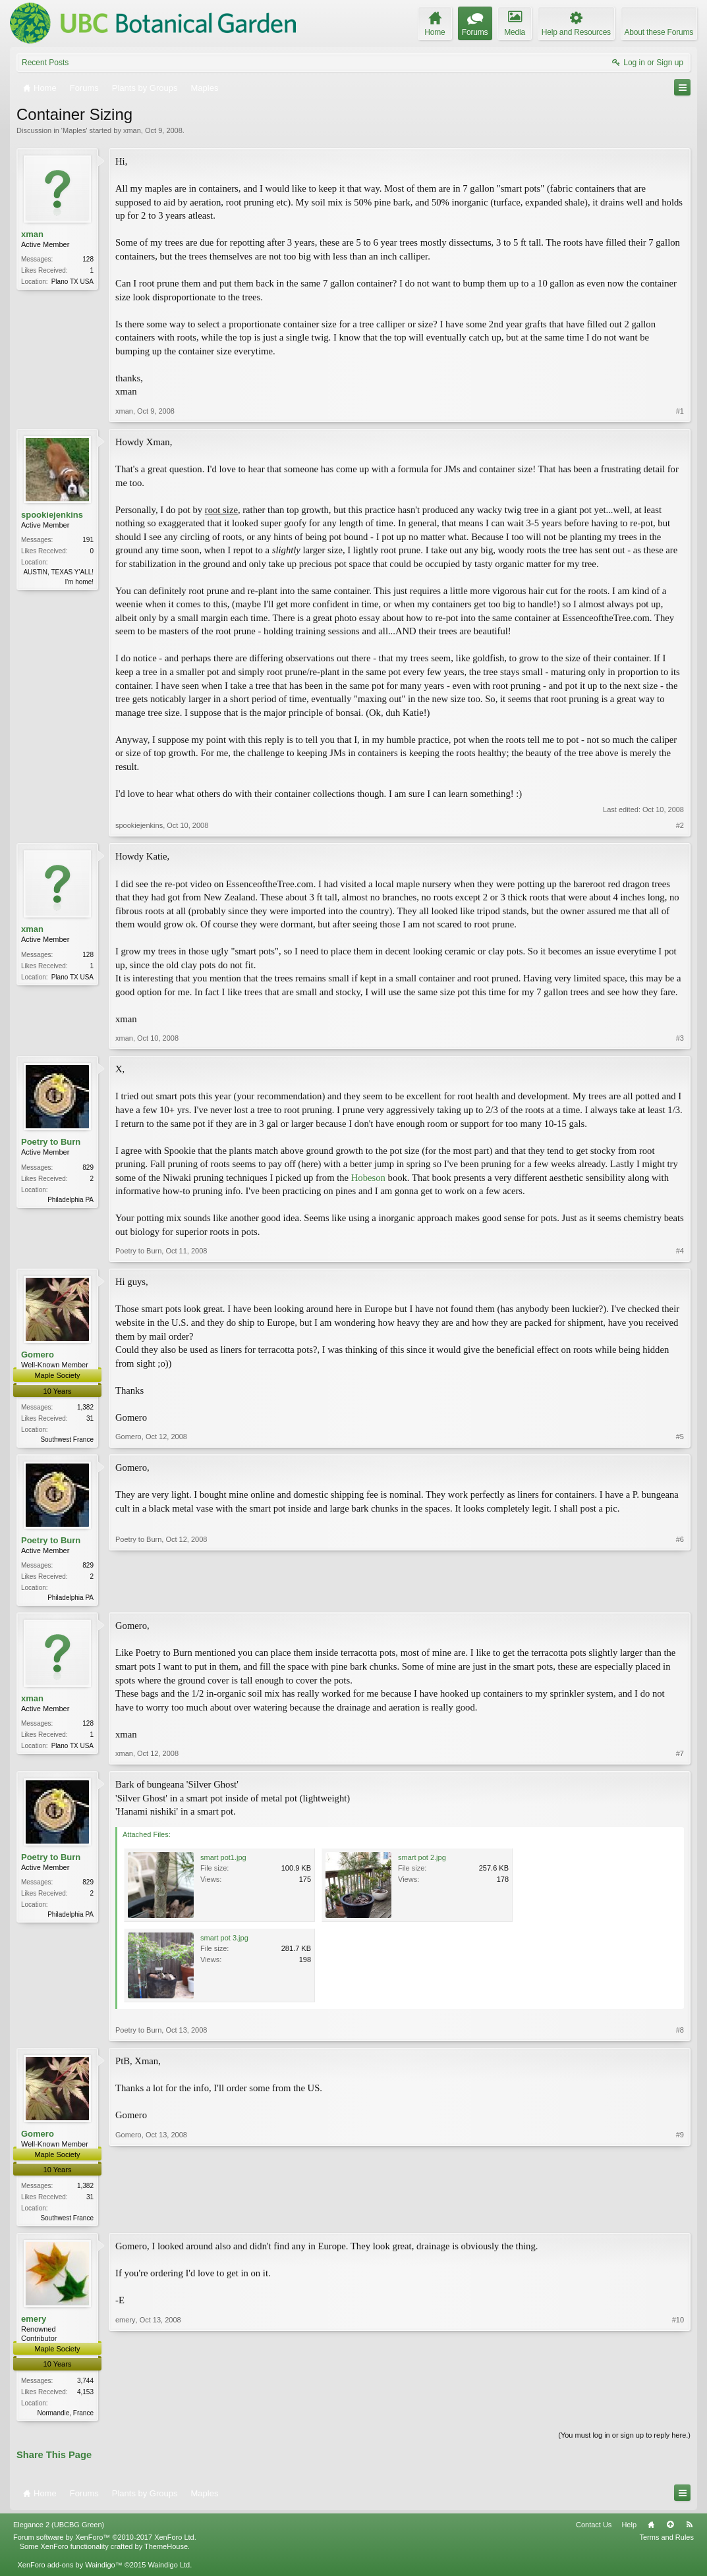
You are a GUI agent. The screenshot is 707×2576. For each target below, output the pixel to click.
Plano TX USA (72, 281)
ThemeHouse (166, 2551)
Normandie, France (65, 2416)
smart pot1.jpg (223, 1859)
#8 (680, 2032)
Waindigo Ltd (169, 2569)
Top (670, 2529)
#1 (680, 411)
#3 (680, 1038)
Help (628, 2529)
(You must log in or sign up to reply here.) (624, 2439)
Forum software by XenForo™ (104, 2542)
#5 (680, 1437)
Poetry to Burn (50, 1142)
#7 (680, 1755)
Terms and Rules (666, 2542)
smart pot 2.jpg (422, 1859)
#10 (678, 2414)
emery (33, 2322)
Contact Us (593, 2529)
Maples (74, 130)
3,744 (85, 2384)
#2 (680, 825)
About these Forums (659, 32)
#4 (680, 1251)
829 (88, 1167)
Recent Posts (45, 62)
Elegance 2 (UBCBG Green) (58, 2529)
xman (132, 130)
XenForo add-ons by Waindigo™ (69, 2569)
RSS (689, 2529)
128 (88, 259)
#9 (680, 2218)
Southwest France (67, 1439)
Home (651, 2529)
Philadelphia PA (70, 1199)
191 (88, 539)
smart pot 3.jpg (224, 1940)
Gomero (37, 1354)
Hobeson (368, 1177)
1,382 (85, 1407)
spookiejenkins (52, 515)
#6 (680, 1597)
